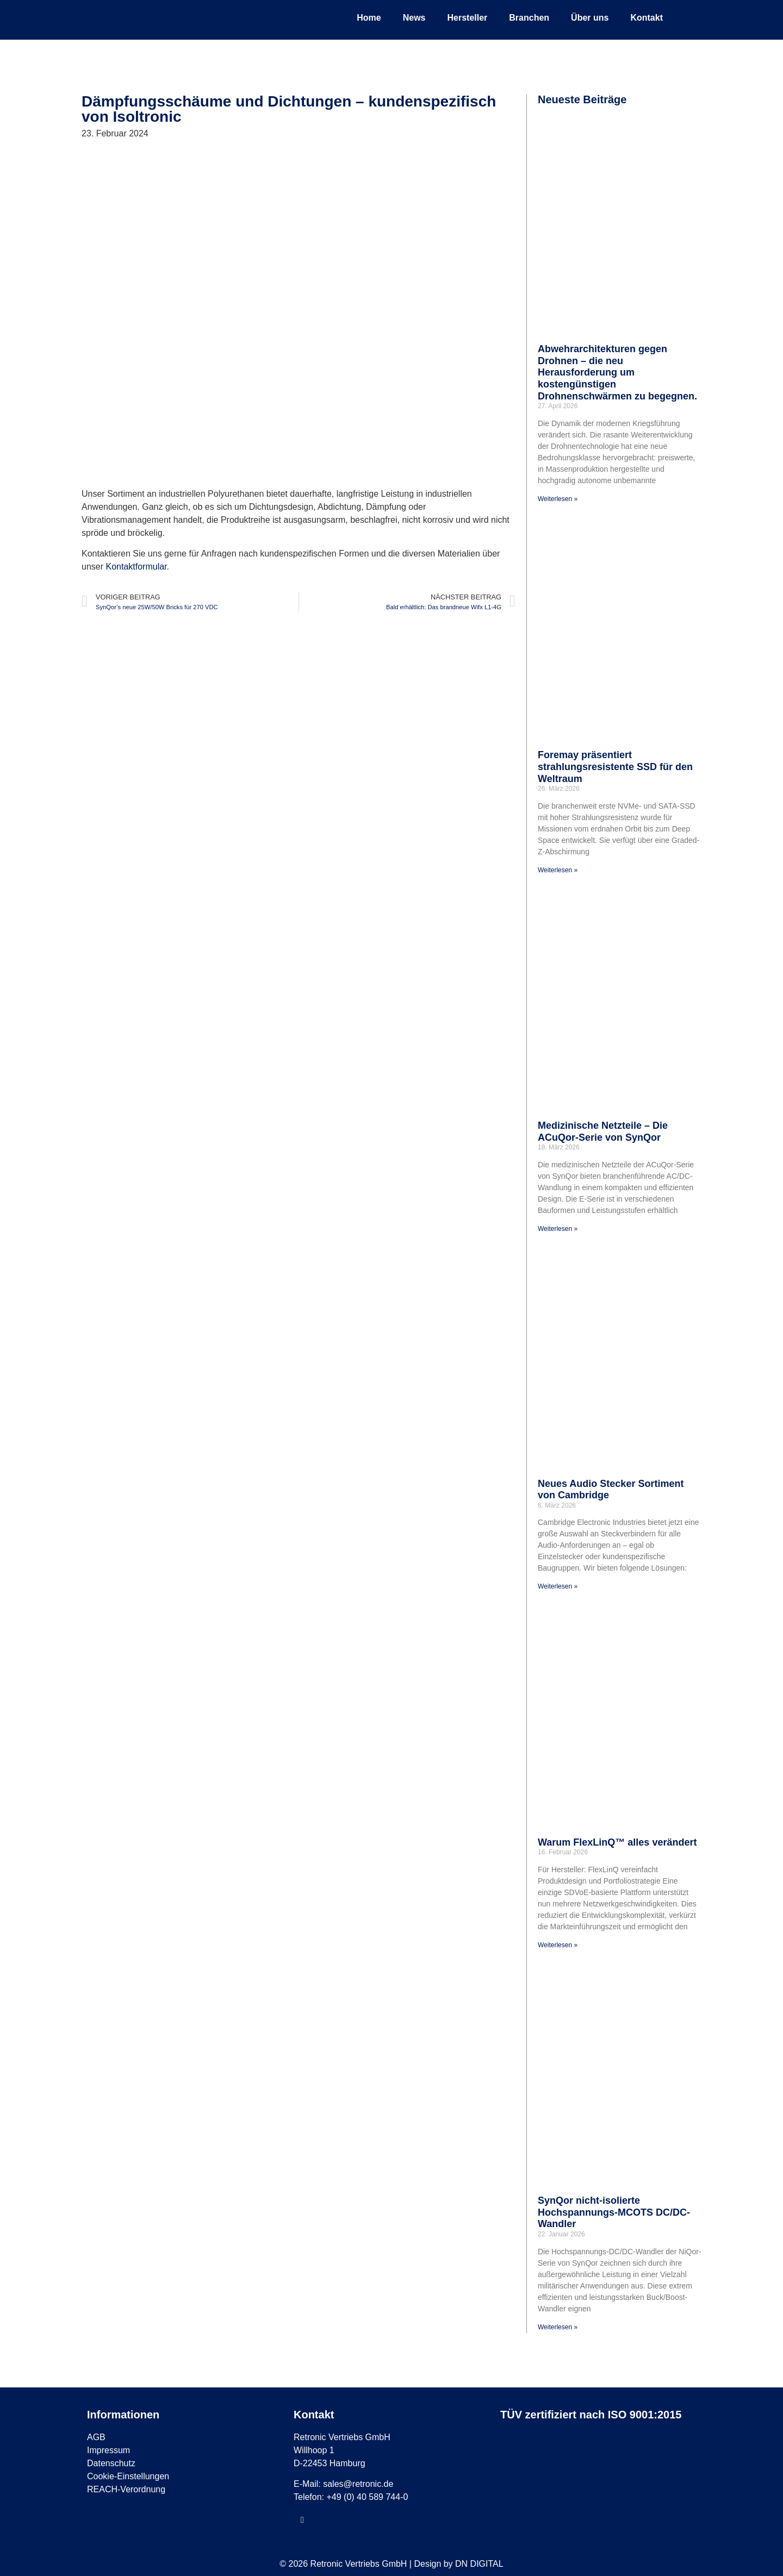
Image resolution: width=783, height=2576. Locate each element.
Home (369, 17)
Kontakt (646, 17)
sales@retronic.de (358, 2484)
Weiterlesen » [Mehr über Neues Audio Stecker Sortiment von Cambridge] (557, 1586)
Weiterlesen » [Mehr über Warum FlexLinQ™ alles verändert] (557, 1945)
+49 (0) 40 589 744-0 (367, 2497)
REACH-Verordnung (126, 2489)
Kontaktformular (135, 566)
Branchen (529, 17)
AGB (96, 2437)
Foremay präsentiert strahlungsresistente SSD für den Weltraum (615, 766)
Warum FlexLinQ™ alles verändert (617, 1842)
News (414, 17)
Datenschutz (111, 2463)
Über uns (589, 17)
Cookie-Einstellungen (128, 2476)
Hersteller (467, 17)
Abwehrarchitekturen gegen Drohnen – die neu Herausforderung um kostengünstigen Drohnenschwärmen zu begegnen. (617, 372)
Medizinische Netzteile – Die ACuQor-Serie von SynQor (603, 1131)
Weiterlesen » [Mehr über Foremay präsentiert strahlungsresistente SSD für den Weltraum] (557, 870)
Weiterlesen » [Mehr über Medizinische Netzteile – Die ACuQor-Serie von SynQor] (557, 1229)
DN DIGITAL (479, 2563)
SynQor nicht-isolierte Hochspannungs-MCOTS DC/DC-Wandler (614, 2212)
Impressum (108, 2450)
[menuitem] (685, 17)
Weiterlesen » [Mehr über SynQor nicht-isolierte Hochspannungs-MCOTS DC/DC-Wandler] (557, 2327)
